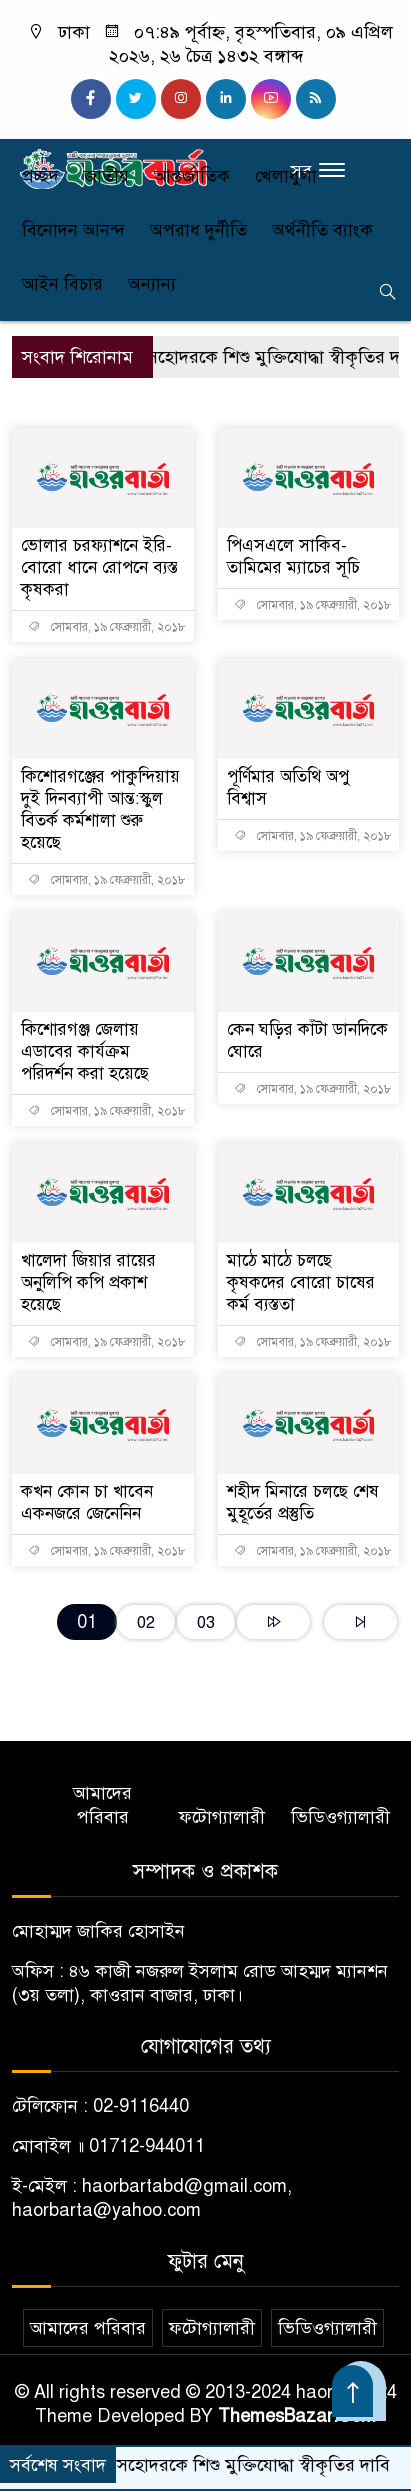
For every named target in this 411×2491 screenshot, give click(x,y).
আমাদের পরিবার (102, 1805)
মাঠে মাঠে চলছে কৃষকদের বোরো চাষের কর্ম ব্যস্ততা (301, 1282)
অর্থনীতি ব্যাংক (322, 230)
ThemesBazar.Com (297, 2416)
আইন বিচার (62, 284)
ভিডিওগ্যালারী (340, 1817)
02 (146, 1622)
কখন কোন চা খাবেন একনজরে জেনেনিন (87, 1502)
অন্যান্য (152, 284)
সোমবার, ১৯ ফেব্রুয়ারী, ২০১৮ (107, 627)
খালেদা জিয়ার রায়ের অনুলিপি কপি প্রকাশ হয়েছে (88, 1282)
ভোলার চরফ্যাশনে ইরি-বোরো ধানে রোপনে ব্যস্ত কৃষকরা (99, 567)
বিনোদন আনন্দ (73, 230)
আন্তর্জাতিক (192, 176)
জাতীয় (106, 176)
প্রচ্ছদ (40, 176)
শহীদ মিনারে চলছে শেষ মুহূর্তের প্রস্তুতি (303, 1502)
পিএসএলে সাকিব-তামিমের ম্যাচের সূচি (293, 556)
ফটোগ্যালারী (222, 1817)
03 (206, 1622)
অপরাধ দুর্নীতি (198, 230)
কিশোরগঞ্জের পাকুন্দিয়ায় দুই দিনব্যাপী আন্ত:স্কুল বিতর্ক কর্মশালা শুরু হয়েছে (100, 809)
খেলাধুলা (286, 176)
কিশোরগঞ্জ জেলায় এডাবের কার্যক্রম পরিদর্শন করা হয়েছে (85, 1051)
